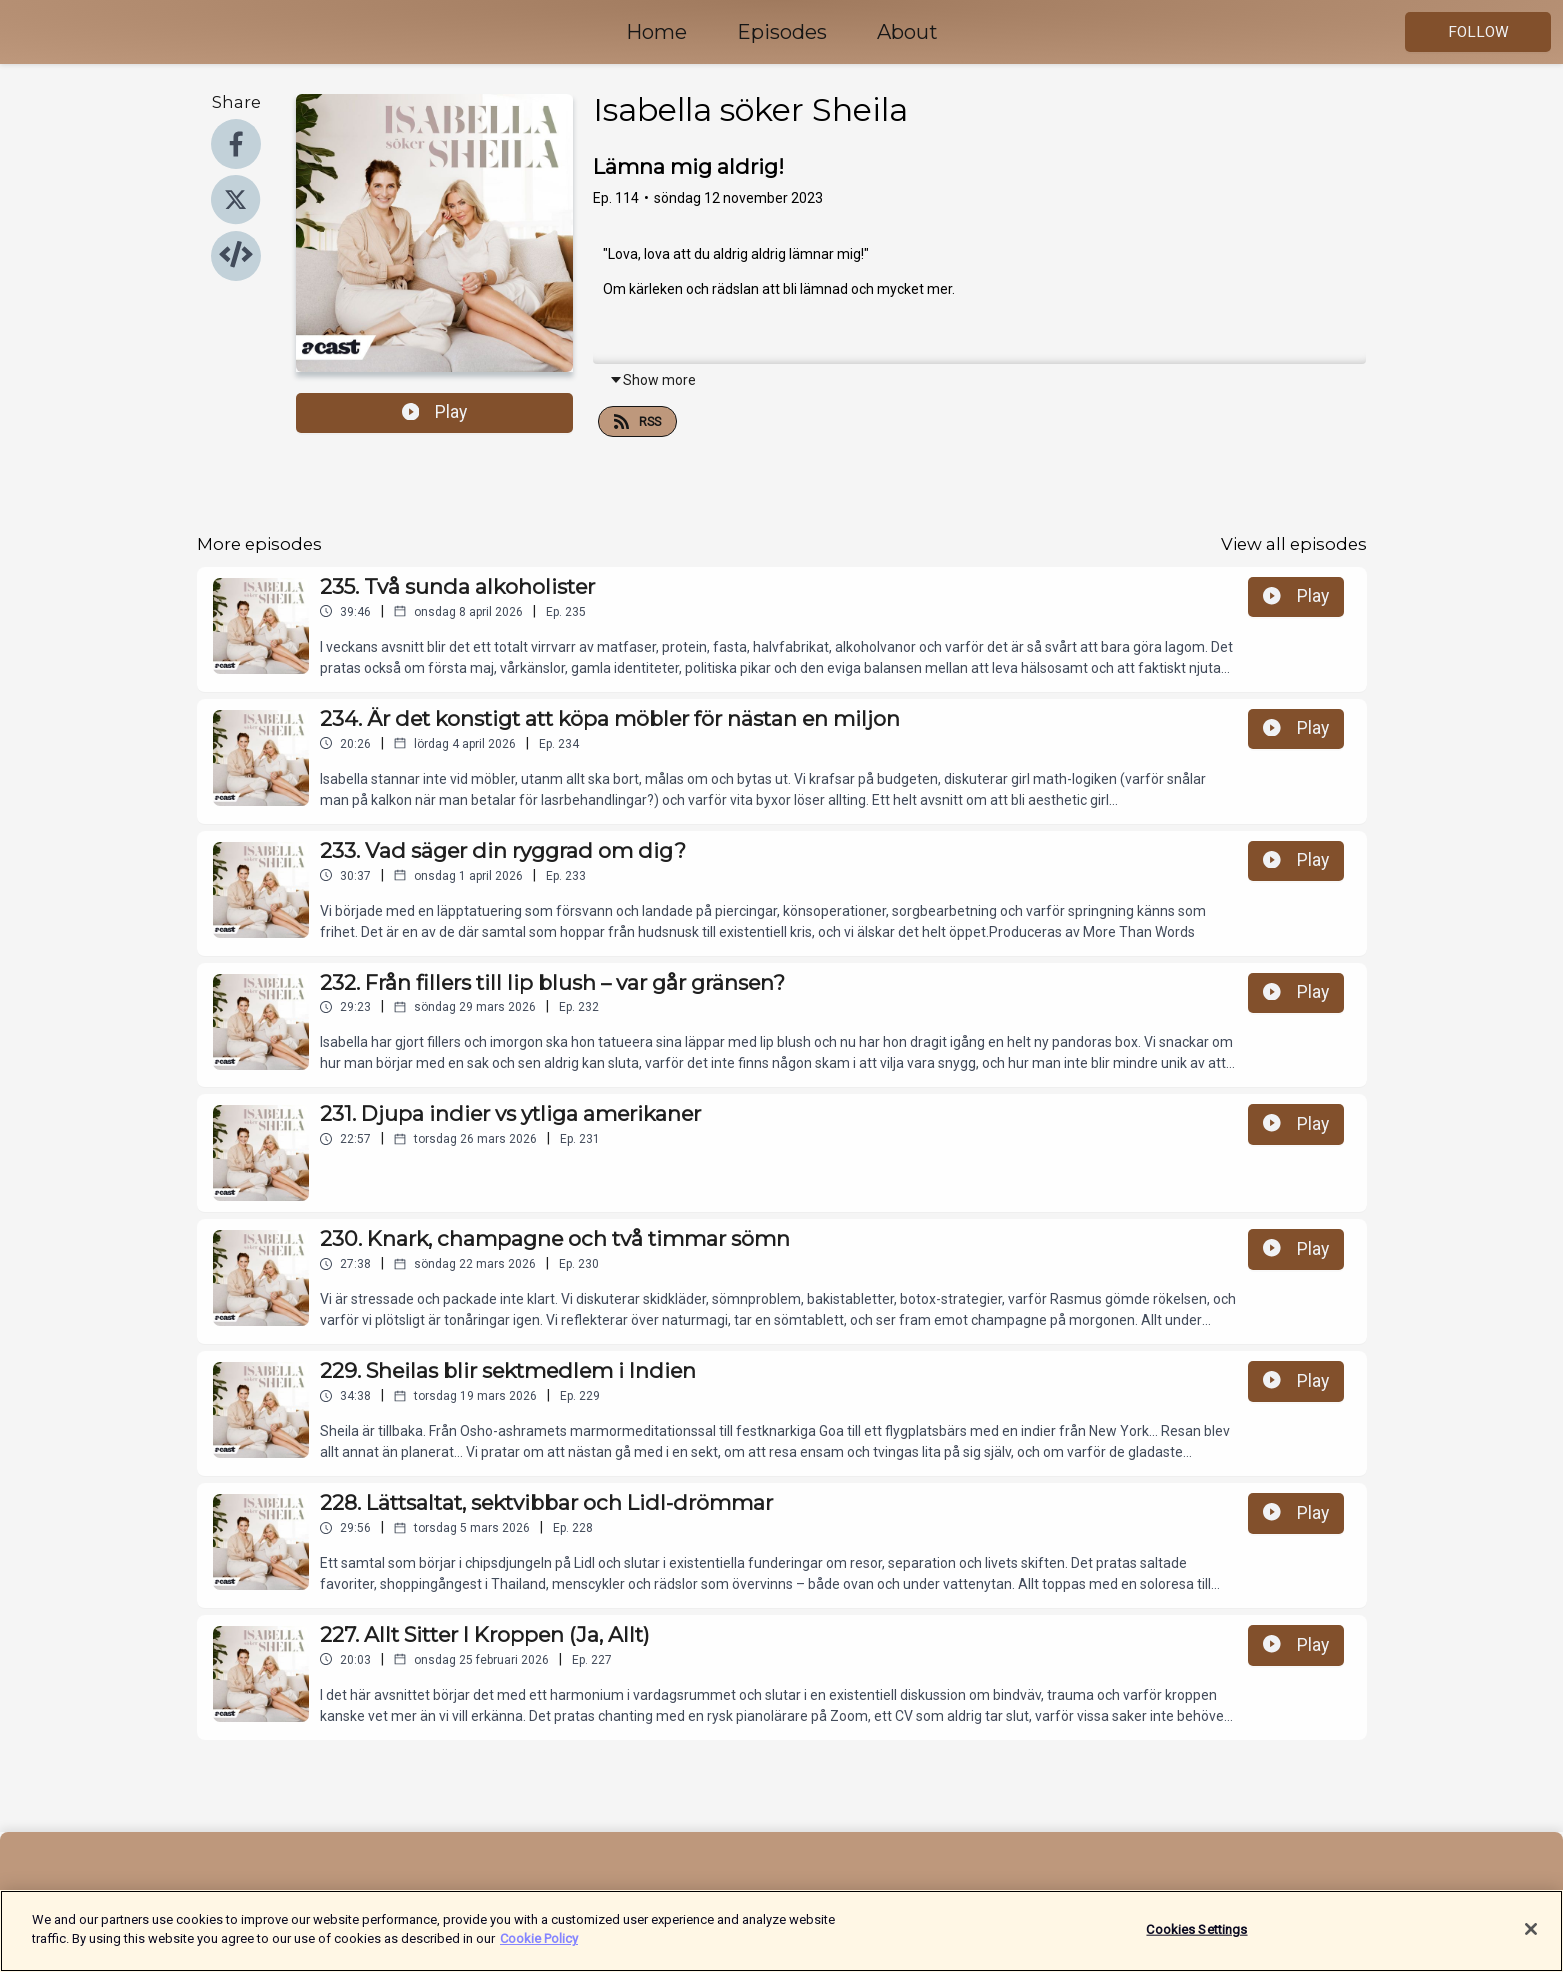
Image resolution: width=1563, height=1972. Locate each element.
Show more (652, 380)
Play (435, 412)
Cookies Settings (1196, 1939)
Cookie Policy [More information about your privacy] (539, 1949)
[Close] (1531, 1939)
